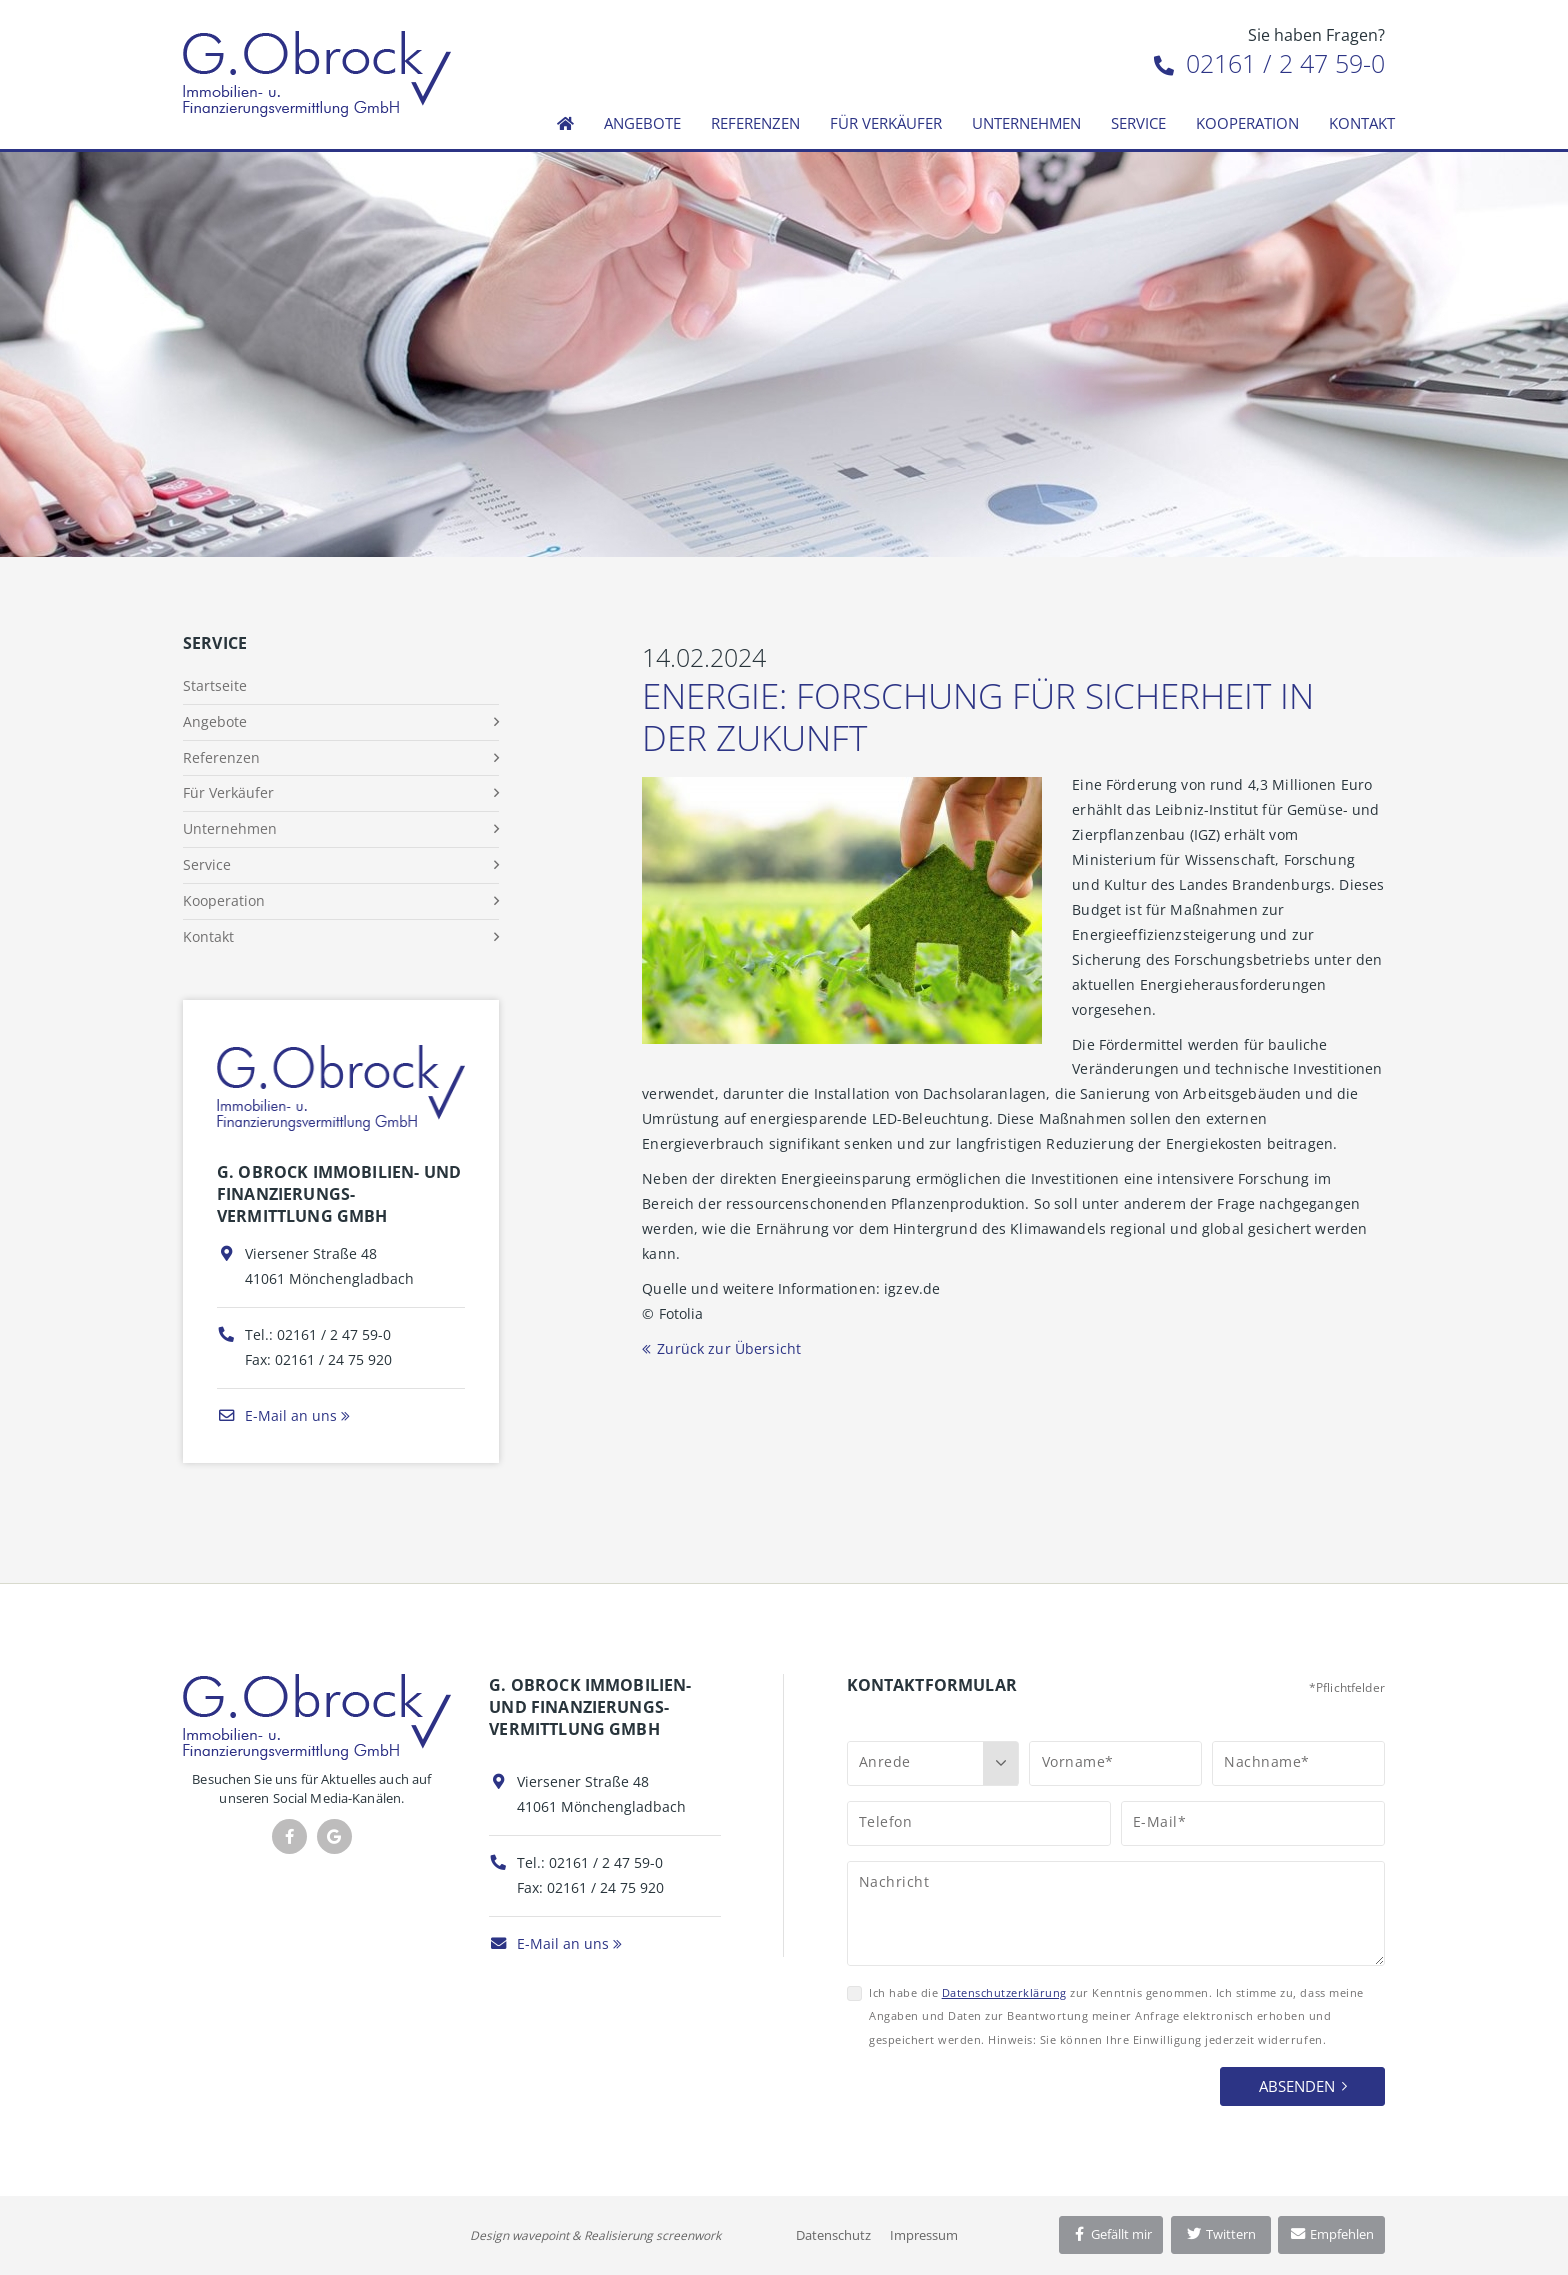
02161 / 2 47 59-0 (1269, 63)
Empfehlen (1331, 2234)
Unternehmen (1026, 123)
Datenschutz (833, 2235)
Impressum (924, 2235)
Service (1138, 123)
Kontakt (1362, 123)
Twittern (1220, 2234)
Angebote (642, 123)
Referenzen (755, 123)
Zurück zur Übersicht (729, 1348)
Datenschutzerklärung (1004, 1992)
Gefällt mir (1111, 2234)
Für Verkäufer (886, 123)
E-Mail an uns (277, 1415)
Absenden (1297, 2086)
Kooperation (1247, 123)
